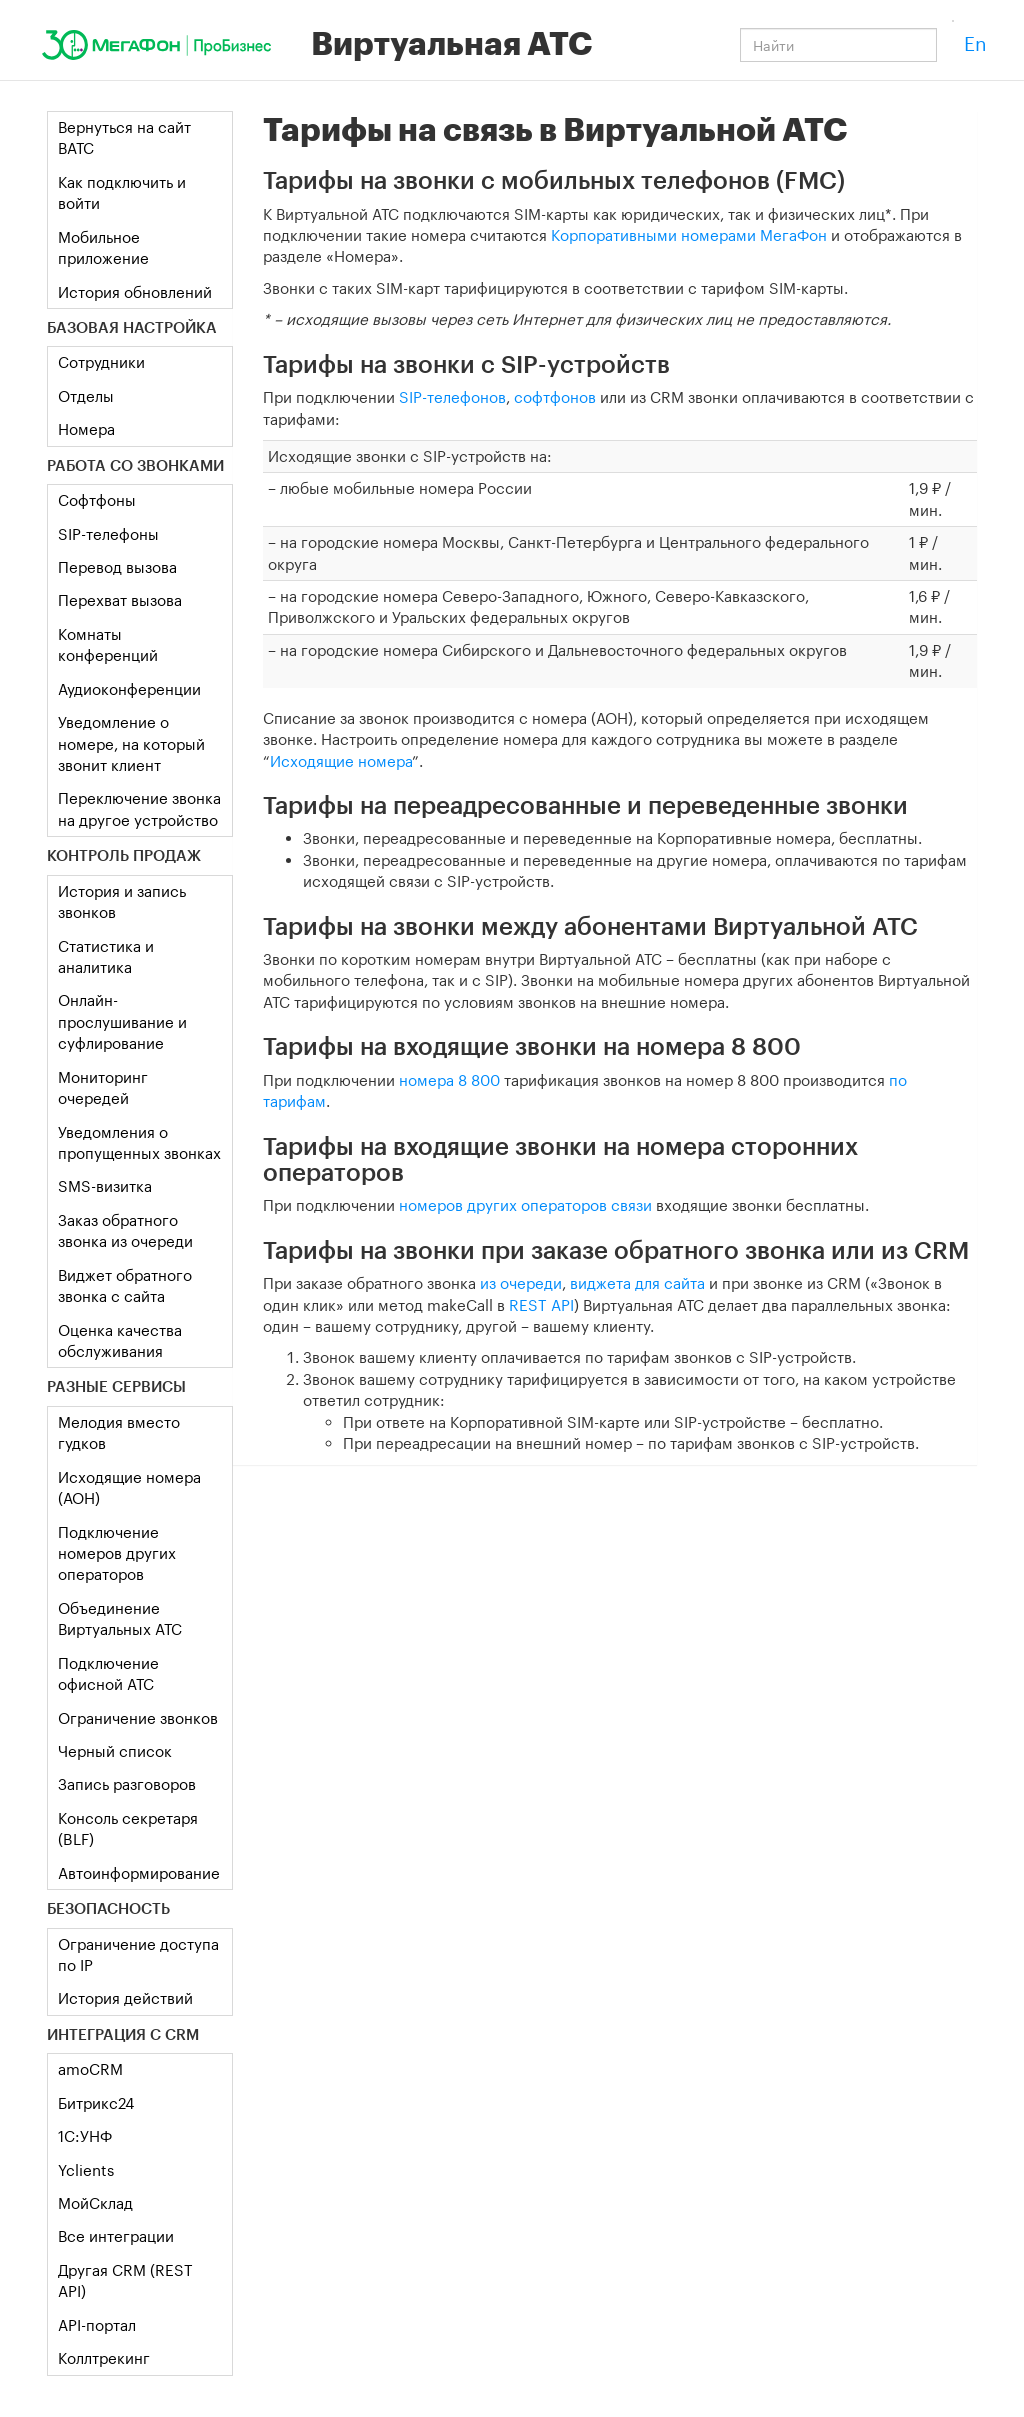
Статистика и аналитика (106, 956)
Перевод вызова (117, 567)
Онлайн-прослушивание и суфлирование (122, 1021)
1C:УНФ (85, 2136)
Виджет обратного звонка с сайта (125, 1285)
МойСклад (95, 2203)
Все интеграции (116, 2236)
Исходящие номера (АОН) (129, 1487)
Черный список (115, 1751)
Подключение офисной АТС (108, 1673)
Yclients (86, 2170)
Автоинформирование (139, 1873)
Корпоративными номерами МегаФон (689, 235)
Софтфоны (97, 500)
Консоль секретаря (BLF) (128, 1828)
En (975, 43)
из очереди (521, 1283)
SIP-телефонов (452, 397)
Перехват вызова (120, 600)
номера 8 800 (449, 1080)
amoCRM (90, 2069)
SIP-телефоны (108, 534)
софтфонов (555, 397)
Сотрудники (101, 362)
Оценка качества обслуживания (120, 1340)
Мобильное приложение (103, 247)
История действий (125, 1998)
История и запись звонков (122, 901)
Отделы (86, 396)
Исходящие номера (341, 761)
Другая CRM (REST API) (125, 2280)
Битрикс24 (96, 2103)
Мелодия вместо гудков (119, 1432)
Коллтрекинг (104, 2358)
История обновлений (135, 292)
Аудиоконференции (129, 689)
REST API (541, 1305)
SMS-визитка (105, 1186)
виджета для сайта (637, 1283)
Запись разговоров (127, 1784)
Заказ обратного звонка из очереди (125, 1230)
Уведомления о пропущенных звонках (139, 1142)
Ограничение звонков (138, 1718)
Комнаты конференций (108, 644)
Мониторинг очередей (103, 1087)
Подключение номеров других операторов (117, 1553)
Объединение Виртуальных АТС (120, 1618)
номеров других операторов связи (525, 1205)
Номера (86, 429)
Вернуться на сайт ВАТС (124, 137)
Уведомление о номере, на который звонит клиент (131, 743)
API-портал (97, 2325)
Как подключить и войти (122, 192)
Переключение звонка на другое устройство (139, 808)
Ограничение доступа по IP (138, 1954)
